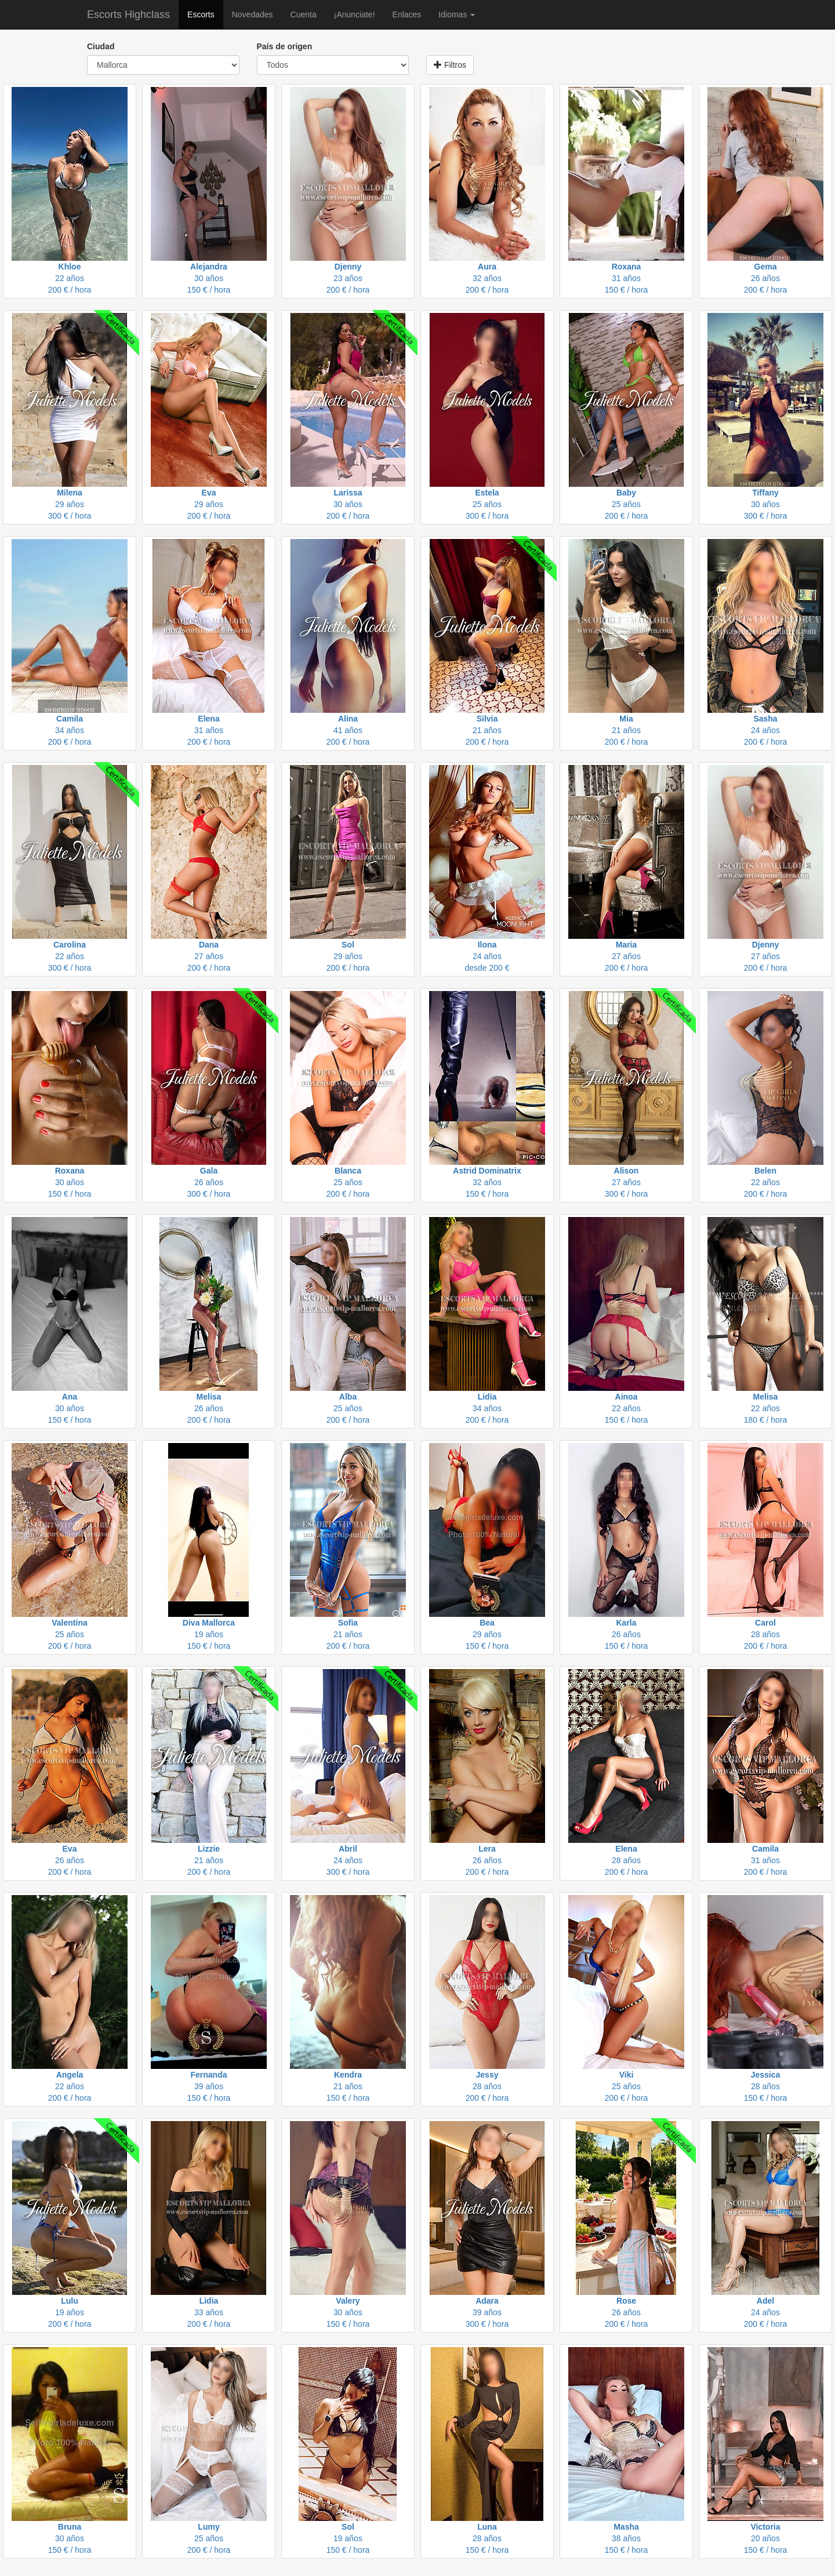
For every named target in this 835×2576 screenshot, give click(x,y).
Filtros (450, 65)
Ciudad (100, 46)
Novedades (252, 14)
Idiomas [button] (456, 14)
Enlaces (407, 14)
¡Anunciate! (354, 14)
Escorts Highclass (128, 14)
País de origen (285, 46)
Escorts (201, 14)
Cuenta (304, 14)
